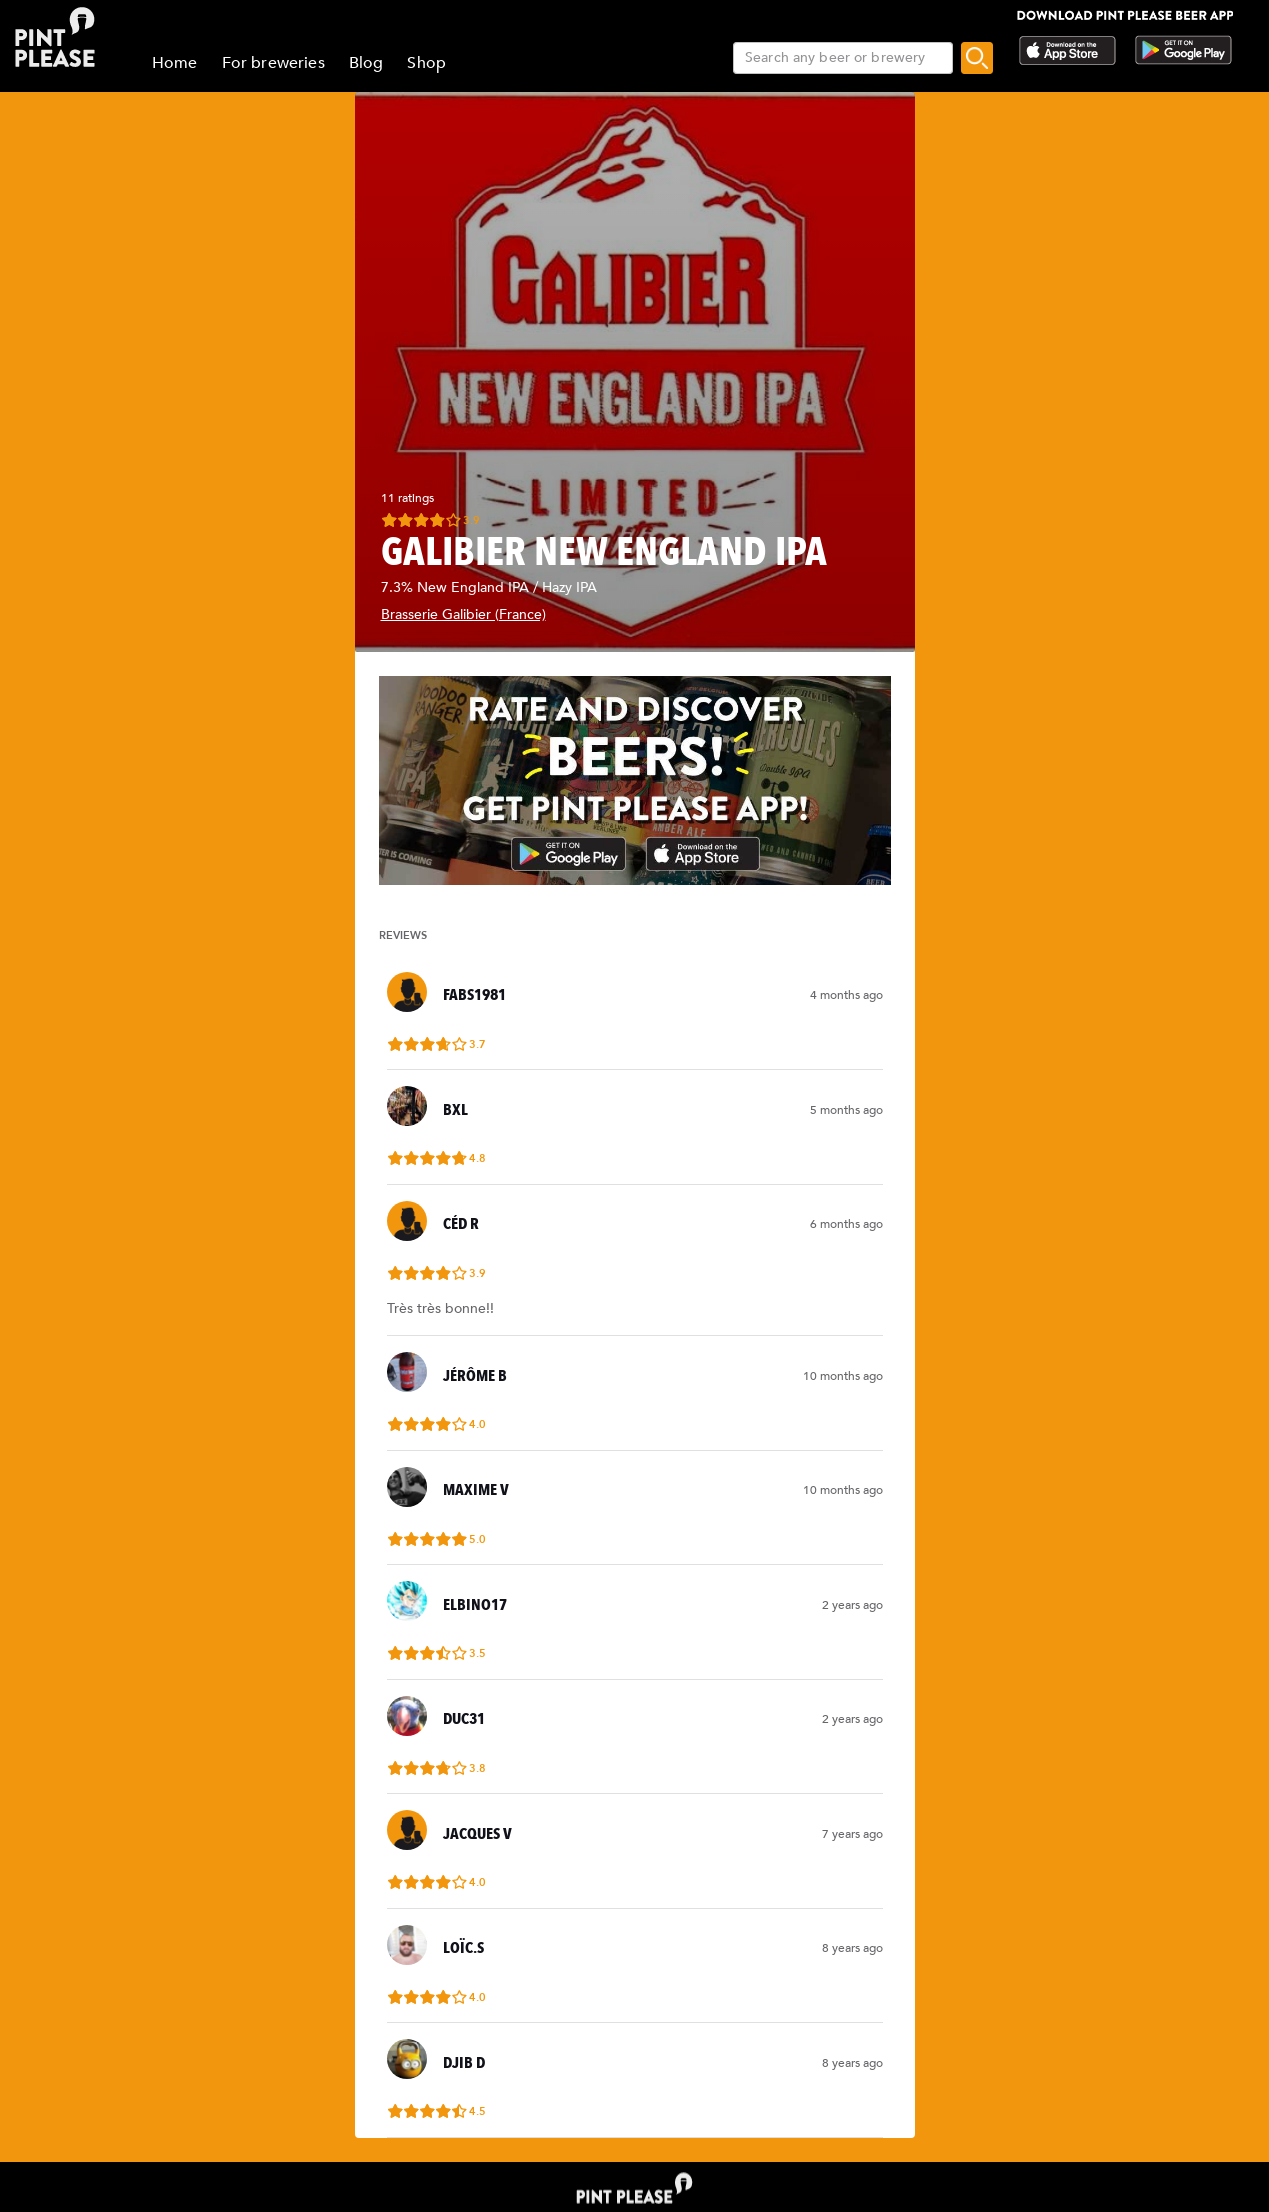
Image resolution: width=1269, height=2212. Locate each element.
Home (175, 63)
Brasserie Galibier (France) (463, 614)
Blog (366, 63)
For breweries (273, 63)
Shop (426, 63)
